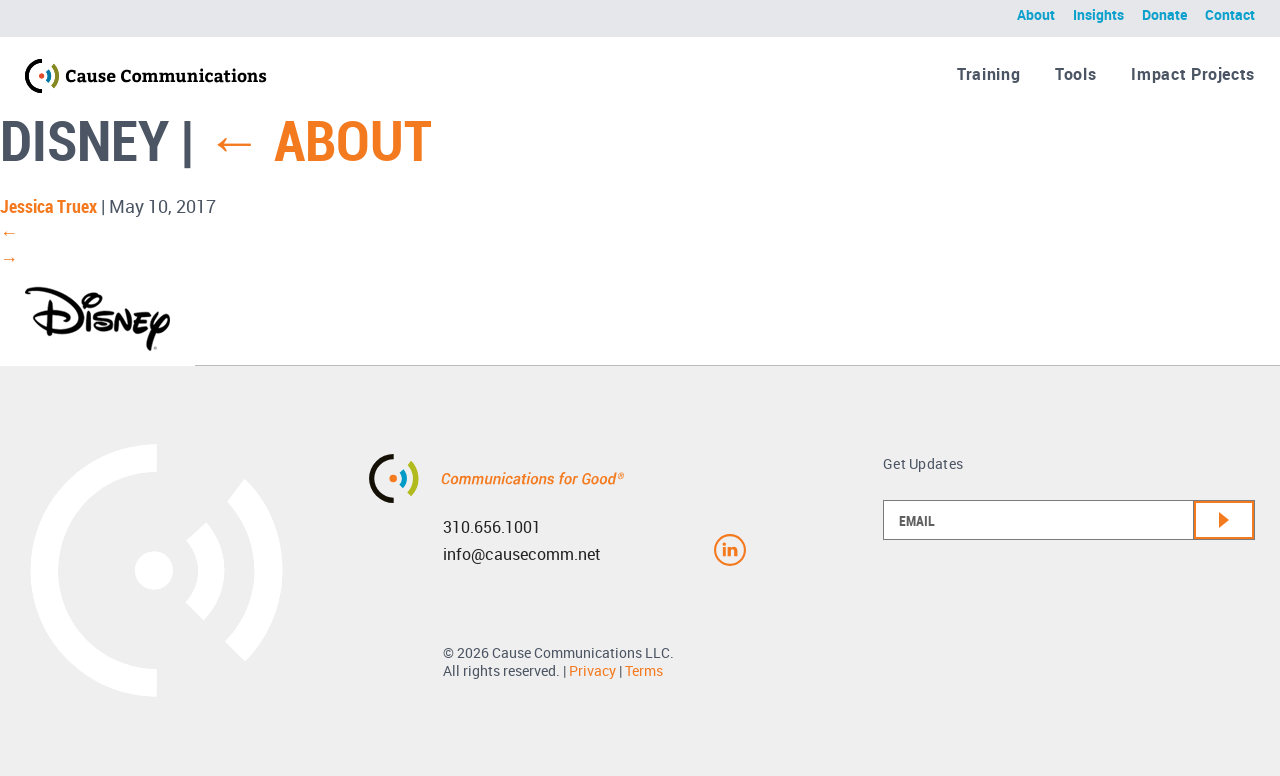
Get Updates (923, 464)
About (1036, 14)
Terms (644, 670)
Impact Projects (1193, 74)
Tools (1075, 74)
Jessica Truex (48, 206)
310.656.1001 (492, 527)
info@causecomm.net (522, 554)
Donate (1164, 14)
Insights (1098, 14)
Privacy (592, 670)
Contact (1230, 14)
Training (988, 74)
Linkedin (730, 550)
